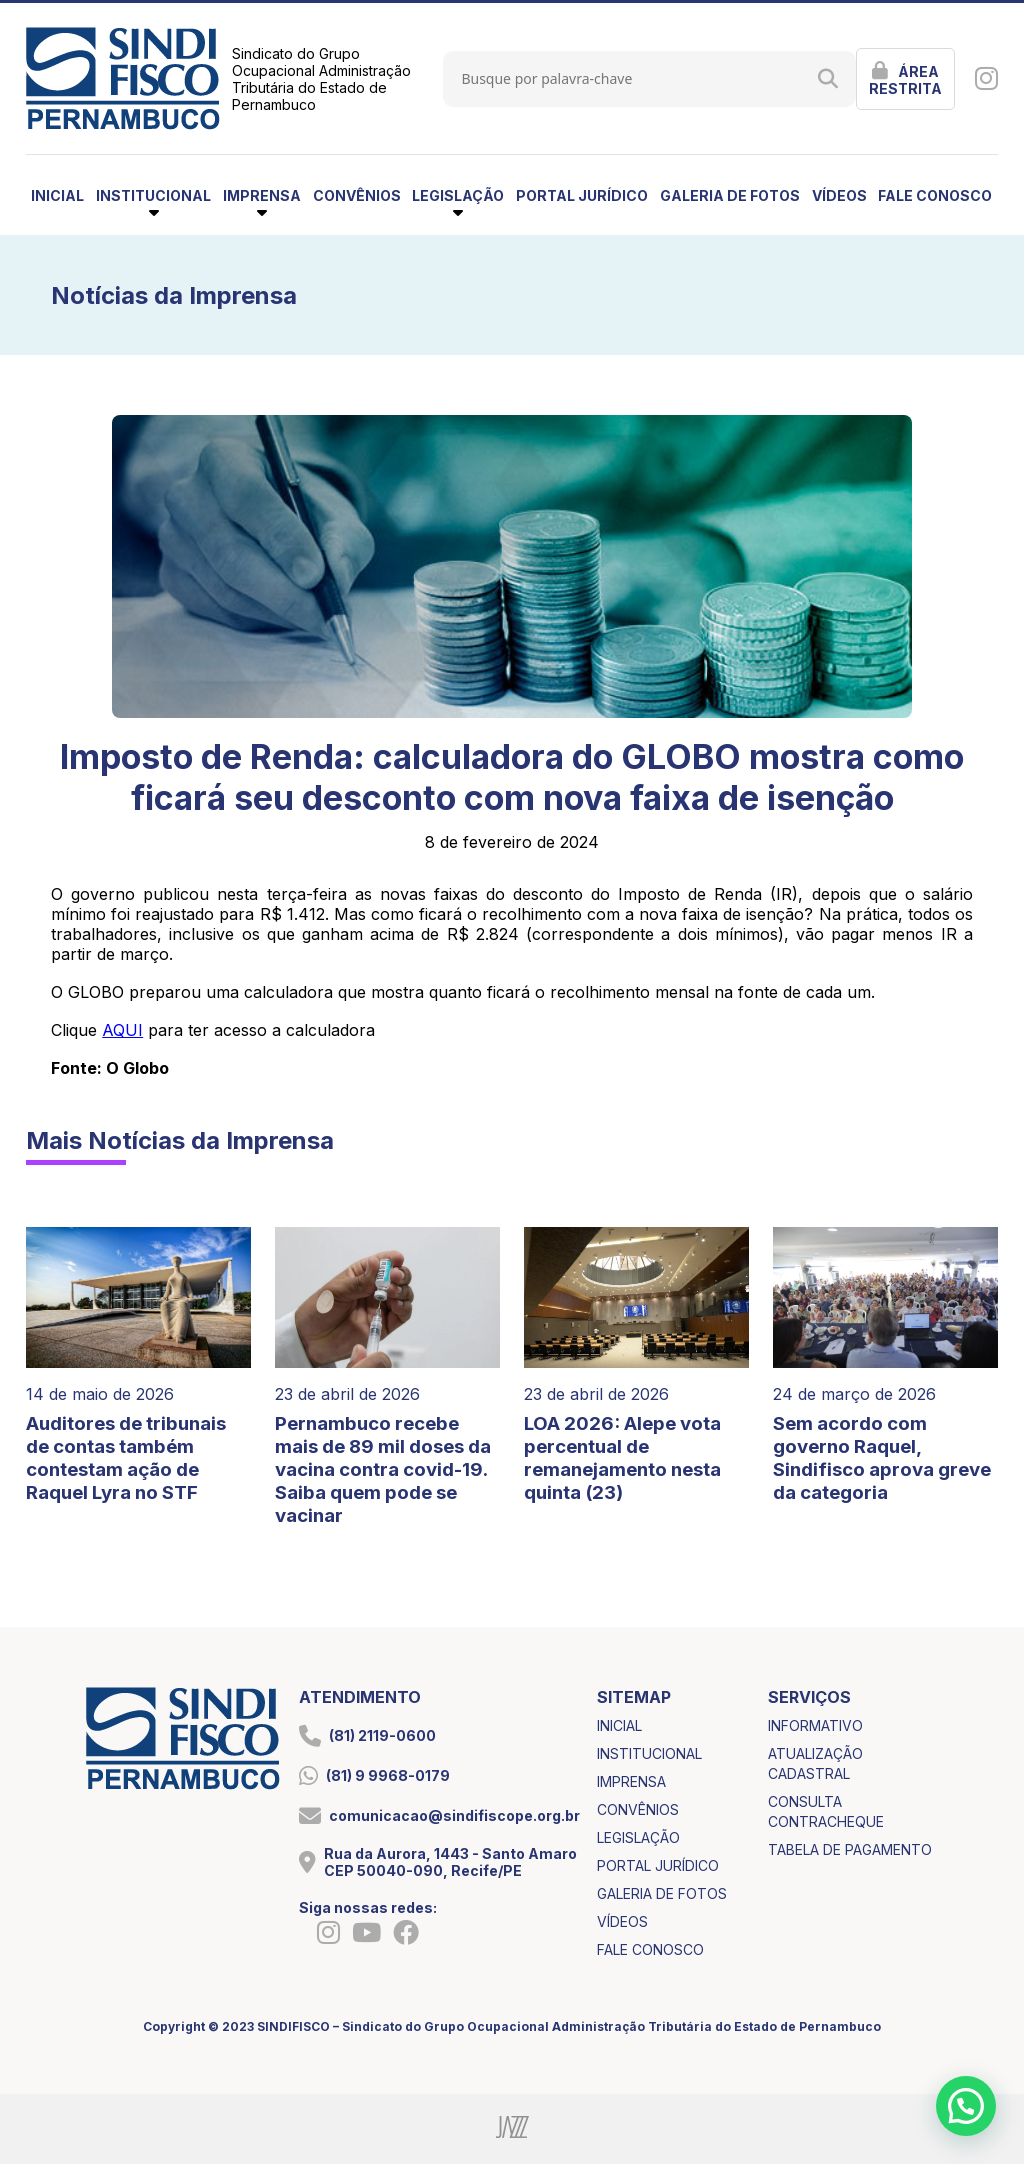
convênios (357, 195)
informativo (815, 1725)
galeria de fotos (730, 195)
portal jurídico (582, 195)
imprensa (631, 1781)
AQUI (122, 1030)
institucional (649, 1753)
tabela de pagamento (850, 1849)
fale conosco (935, 195)
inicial (57, 195)
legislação (638, 1837)
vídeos (839, 195)
